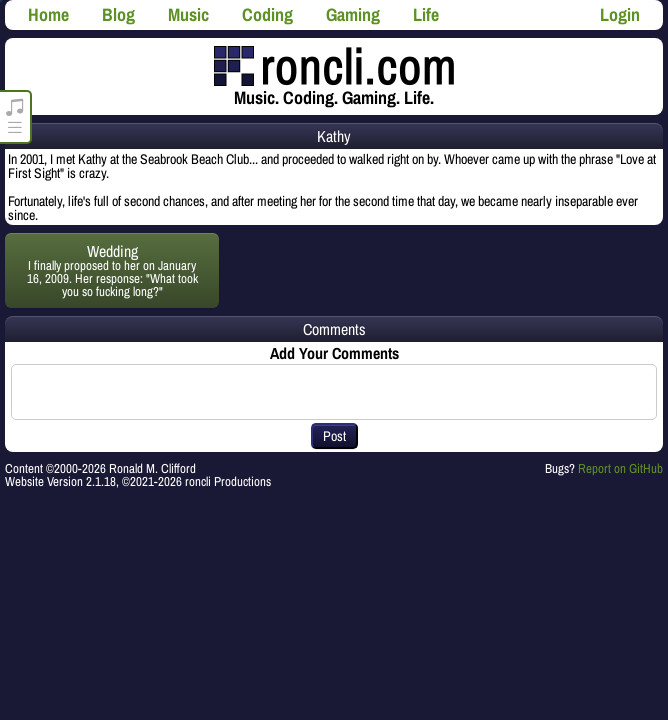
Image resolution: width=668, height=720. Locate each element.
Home (48, 14)
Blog (118, 14)
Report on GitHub (620, 468)
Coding (267, 14)
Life (426, 14)
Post (334, 436)
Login (620, 14)
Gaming (353, 14)
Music (188, 14)
